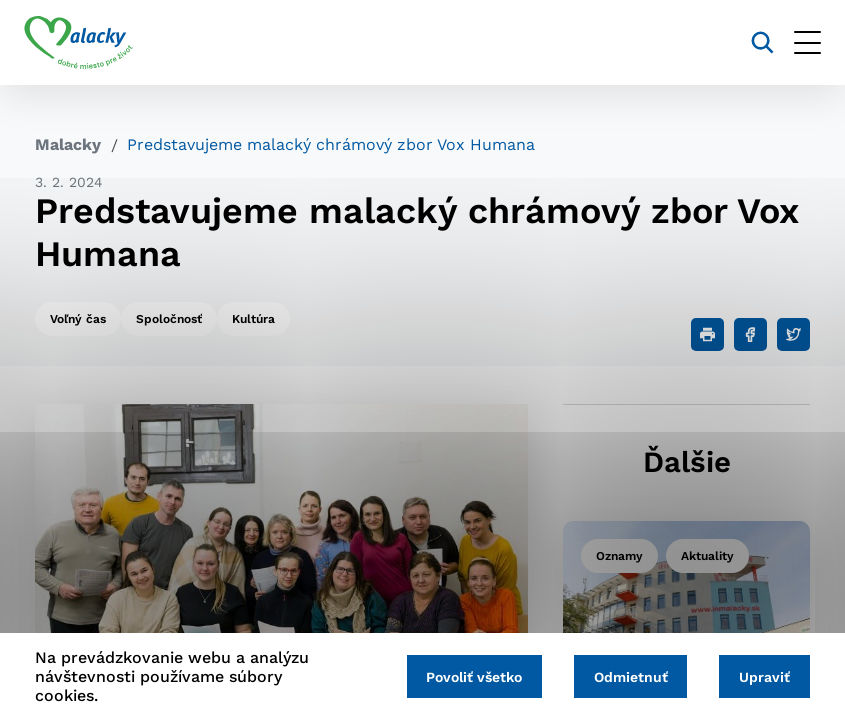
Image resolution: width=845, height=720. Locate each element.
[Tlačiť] (707, 334)
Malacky (68, 144)
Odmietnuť (624, 677)
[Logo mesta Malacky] (89, 43)
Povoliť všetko (463, 677)
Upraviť (762, 677)
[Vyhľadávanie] (751, 42)
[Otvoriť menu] (796, 42)
